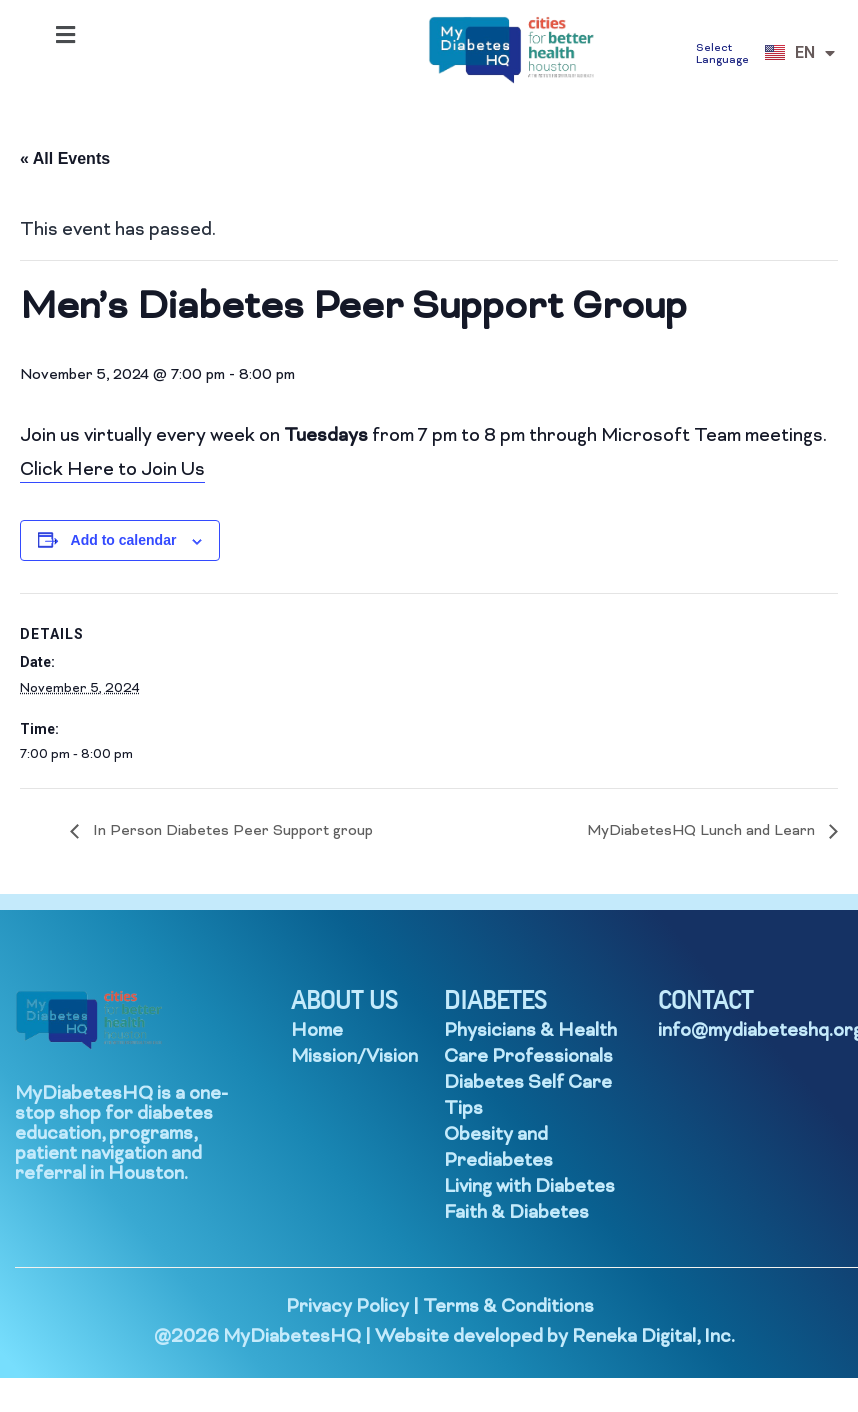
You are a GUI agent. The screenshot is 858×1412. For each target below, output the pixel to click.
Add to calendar (124, 540)
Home (317, 1031)
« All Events (65, 158)
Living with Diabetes (529, 1187)
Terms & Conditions (508, 1307)
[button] (65, 35)
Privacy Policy (347, 1307)
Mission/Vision (354, 1057)
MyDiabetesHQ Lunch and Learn (703, 831)
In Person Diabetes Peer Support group (231, 831)
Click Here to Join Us (112, 470)
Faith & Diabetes (516, 1213)
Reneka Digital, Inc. (653, 1337)
